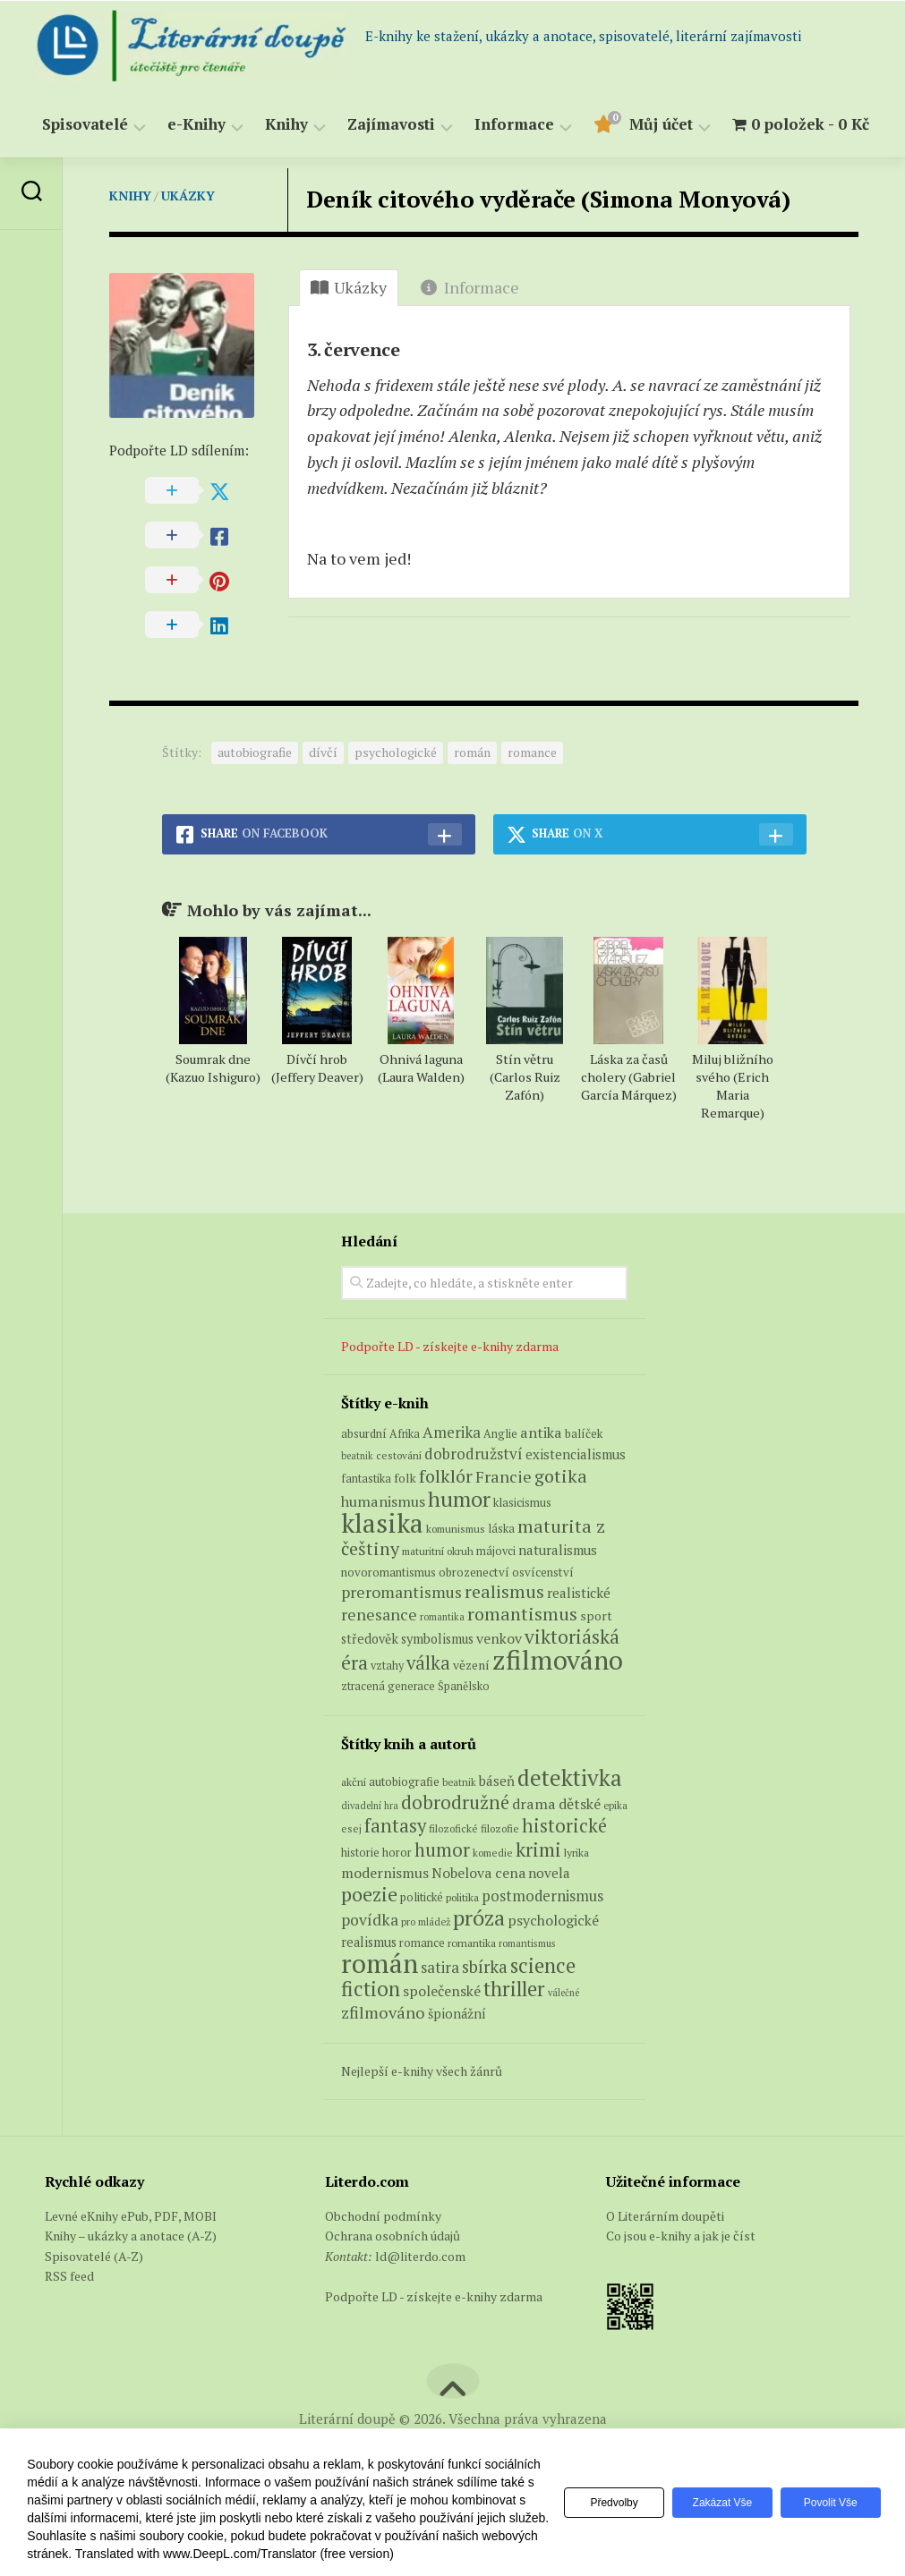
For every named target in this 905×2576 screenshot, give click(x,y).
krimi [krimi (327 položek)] (538, 1893)
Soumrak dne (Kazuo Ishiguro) (213, 1112)
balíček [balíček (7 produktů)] (583, 1477)
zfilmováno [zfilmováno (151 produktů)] (557, 1704)
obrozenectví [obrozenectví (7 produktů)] (474, 1616)
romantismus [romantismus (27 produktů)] (522, 1657)
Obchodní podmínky (383, 2259)
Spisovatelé (85, 124)
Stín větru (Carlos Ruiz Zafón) (525, 1121)
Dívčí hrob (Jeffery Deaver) (317, 1112)
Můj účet (661, 124)
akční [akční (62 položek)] (353, 1825)
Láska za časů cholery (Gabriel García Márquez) (629, 1121)
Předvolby (600, 2502)
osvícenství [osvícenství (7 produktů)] (543, 1616)
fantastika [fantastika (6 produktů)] (366, 1522)
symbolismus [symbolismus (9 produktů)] (437, 1682)
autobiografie (255, 796)
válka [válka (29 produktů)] (428, 1707)
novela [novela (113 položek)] (549, 1917)
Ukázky (188, 195)
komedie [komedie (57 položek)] (493, 1896)
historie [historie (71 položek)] (360, 1896)
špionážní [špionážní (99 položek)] (457, 2057)
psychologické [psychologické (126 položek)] (553, 1964)
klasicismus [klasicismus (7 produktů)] (522, 1546)
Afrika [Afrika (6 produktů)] (404, 1477)
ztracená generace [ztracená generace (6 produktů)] (388, 1730)
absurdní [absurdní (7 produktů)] (364, 1477)
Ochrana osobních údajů (392, 2279)
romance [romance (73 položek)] (422, 1986)
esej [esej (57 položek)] (351, 1872)
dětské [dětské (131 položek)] (580, 1848)
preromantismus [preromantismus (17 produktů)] (401, 1636)
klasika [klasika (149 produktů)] (382, 1567)
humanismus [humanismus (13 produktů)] (383, 1545)
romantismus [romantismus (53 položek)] (527, 1987)
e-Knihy (196, 124)
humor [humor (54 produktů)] (459, 1542)
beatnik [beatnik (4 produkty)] (357, 1499)
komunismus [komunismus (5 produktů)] (455, 1572)
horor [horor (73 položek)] (397, 1896)
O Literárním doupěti (665, 2259)
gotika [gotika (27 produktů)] (560, 1520)
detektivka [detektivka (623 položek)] (569, 1821)
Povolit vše (828, 2502)
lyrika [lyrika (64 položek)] (576, 1896)
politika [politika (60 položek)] (462, 1941)
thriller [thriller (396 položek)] (514, 2032)
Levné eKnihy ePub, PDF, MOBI (131, 2259)
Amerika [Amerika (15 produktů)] (452, 1476)
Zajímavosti (391, 124)
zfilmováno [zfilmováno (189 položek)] (383, 2056)
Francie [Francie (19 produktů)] (503, 1520)
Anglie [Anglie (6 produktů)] (500, 1477)
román (472, 796)
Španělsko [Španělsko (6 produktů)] (464, 1730)
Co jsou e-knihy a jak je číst (681, 2279)
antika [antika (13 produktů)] (541, 1476)
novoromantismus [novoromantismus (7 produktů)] (388, 1616)
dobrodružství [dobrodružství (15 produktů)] (473, 1497)
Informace (514, 124)
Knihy (286, 124)
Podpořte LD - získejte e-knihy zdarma (450, 1390)
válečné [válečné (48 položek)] (563, 2036)
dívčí (323, 796)
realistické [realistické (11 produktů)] (578, 1636)
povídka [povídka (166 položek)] (369, 1963)
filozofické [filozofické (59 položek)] (453, 1872)
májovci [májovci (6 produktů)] (496, 1595)
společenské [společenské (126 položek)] (442, 2035)
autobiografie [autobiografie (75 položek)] (404, 1825)
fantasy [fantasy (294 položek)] (395, 1869)
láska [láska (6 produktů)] (501, 1572)
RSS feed (69, 2319)
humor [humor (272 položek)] (442, 1894)
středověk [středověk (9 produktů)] (369, 1682)
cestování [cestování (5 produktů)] (399, 1499)
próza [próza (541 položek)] (479, 1961)
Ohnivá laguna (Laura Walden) (421, 1112)
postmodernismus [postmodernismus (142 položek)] (542, 1940)
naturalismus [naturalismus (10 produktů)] (557, 1594)
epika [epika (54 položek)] (615, 1849)
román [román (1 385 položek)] (379, 2007)
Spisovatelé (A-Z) (94, 2299)
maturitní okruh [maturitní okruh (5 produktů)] (438, 1595)
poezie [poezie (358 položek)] (369, 1938)
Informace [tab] (470, 287)
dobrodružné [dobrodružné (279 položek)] (455, 1846)
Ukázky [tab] (349, 287)
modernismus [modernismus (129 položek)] (385, 1916)
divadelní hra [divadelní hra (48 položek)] (369, 1849)
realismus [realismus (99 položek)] (369, 1985)
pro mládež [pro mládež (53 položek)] (425, 1965)
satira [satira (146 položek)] (440, 2011)
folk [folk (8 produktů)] (405, 1522)
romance (532, 796)
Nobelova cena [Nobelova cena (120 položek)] (478, 1917)
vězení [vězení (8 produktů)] (471, 1709)
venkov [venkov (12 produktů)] (499, 1682)
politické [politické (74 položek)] (421, 1941)
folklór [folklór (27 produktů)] (446, 1520)
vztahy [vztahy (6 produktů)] (387, 1709)
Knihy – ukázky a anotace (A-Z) (131, 2279)
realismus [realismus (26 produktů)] (504, 1635)
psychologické (395, 796)
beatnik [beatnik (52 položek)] (459, 1826)
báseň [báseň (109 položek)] (497, 1824)
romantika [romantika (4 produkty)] (442, 1660)
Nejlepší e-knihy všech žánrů (421, 2114)
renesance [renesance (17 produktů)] (379, 1658)
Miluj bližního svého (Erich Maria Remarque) (732, 1130)
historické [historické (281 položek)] (564, 1870)
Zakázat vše (714, 2502)
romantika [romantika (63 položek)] (472, 1986)
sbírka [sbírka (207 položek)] (485, 2010)
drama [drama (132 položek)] (534, 1848)
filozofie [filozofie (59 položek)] (500, 1872)
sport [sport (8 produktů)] (596, 1660)
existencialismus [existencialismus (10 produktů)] (575, 1498)
